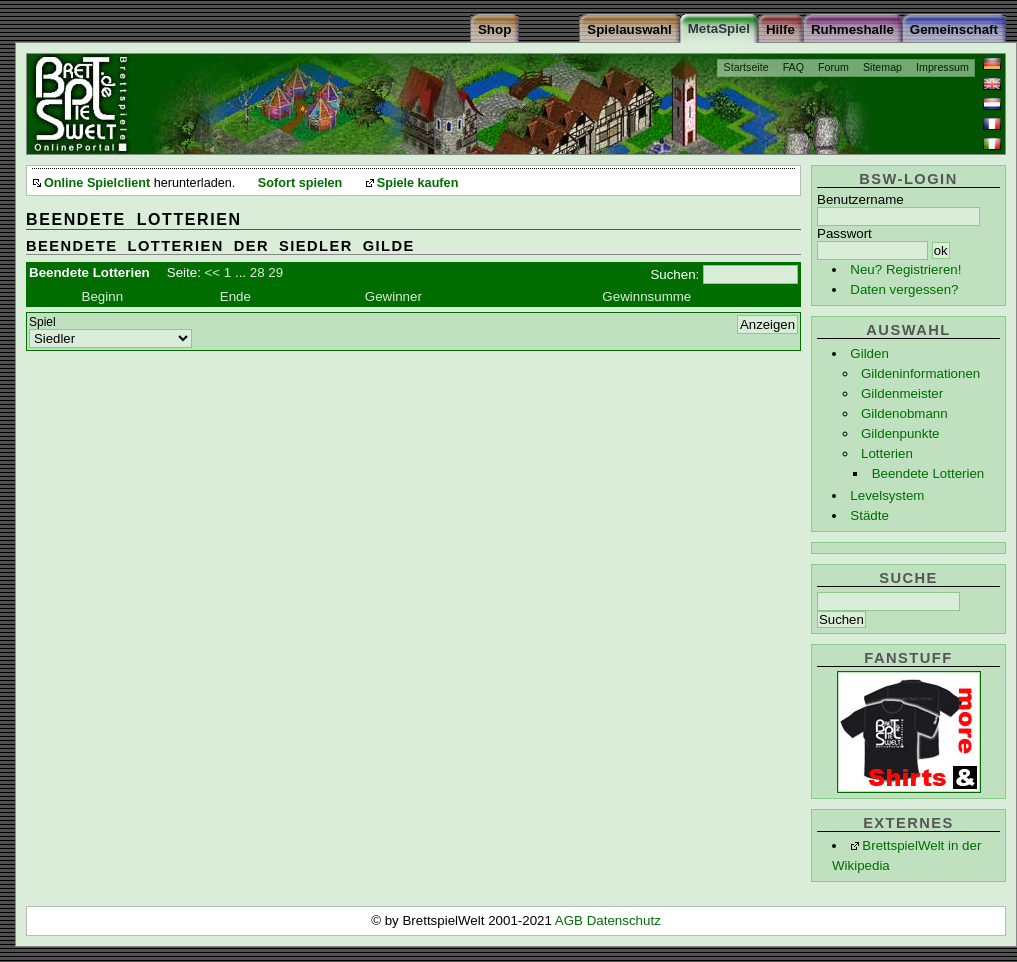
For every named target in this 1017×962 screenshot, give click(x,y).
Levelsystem (887, 495)
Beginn (103, 296)
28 (257, 272)
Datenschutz (624, 920)
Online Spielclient (97, 183)
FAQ (793, 67)
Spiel (42, 322)
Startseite (746, 67)
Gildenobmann (904, 413)
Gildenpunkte (900, 433)
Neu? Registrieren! (905, 269)
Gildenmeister (902, 393)
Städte (869, 515)
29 (275, 272)
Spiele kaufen (418, 183)
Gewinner (393, 296)
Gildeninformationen (920, 373)
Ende (235, 296)
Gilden (869, 353)
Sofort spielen (300, 183)
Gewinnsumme (646, 296)
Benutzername (860, 199)
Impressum (942, 67)
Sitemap (882, 67)
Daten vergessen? (904, 289)
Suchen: (674, 274)
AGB (571, 920)
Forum (833, 67)
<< (213, 272)
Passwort (844, 233)
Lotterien (887, 453)
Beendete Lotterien (928, 473)
